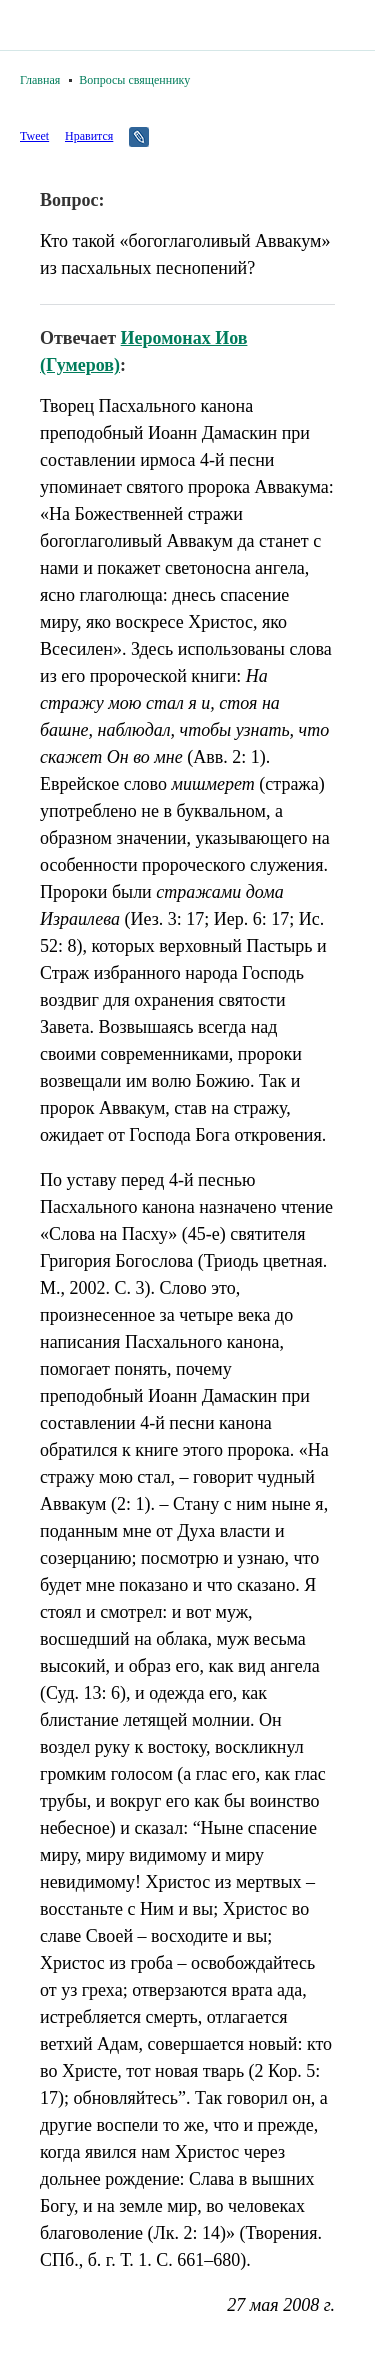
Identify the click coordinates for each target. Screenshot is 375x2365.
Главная (40, 80)
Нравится (89, 136)
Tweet (34, 136)
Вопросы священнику (134, 80)
